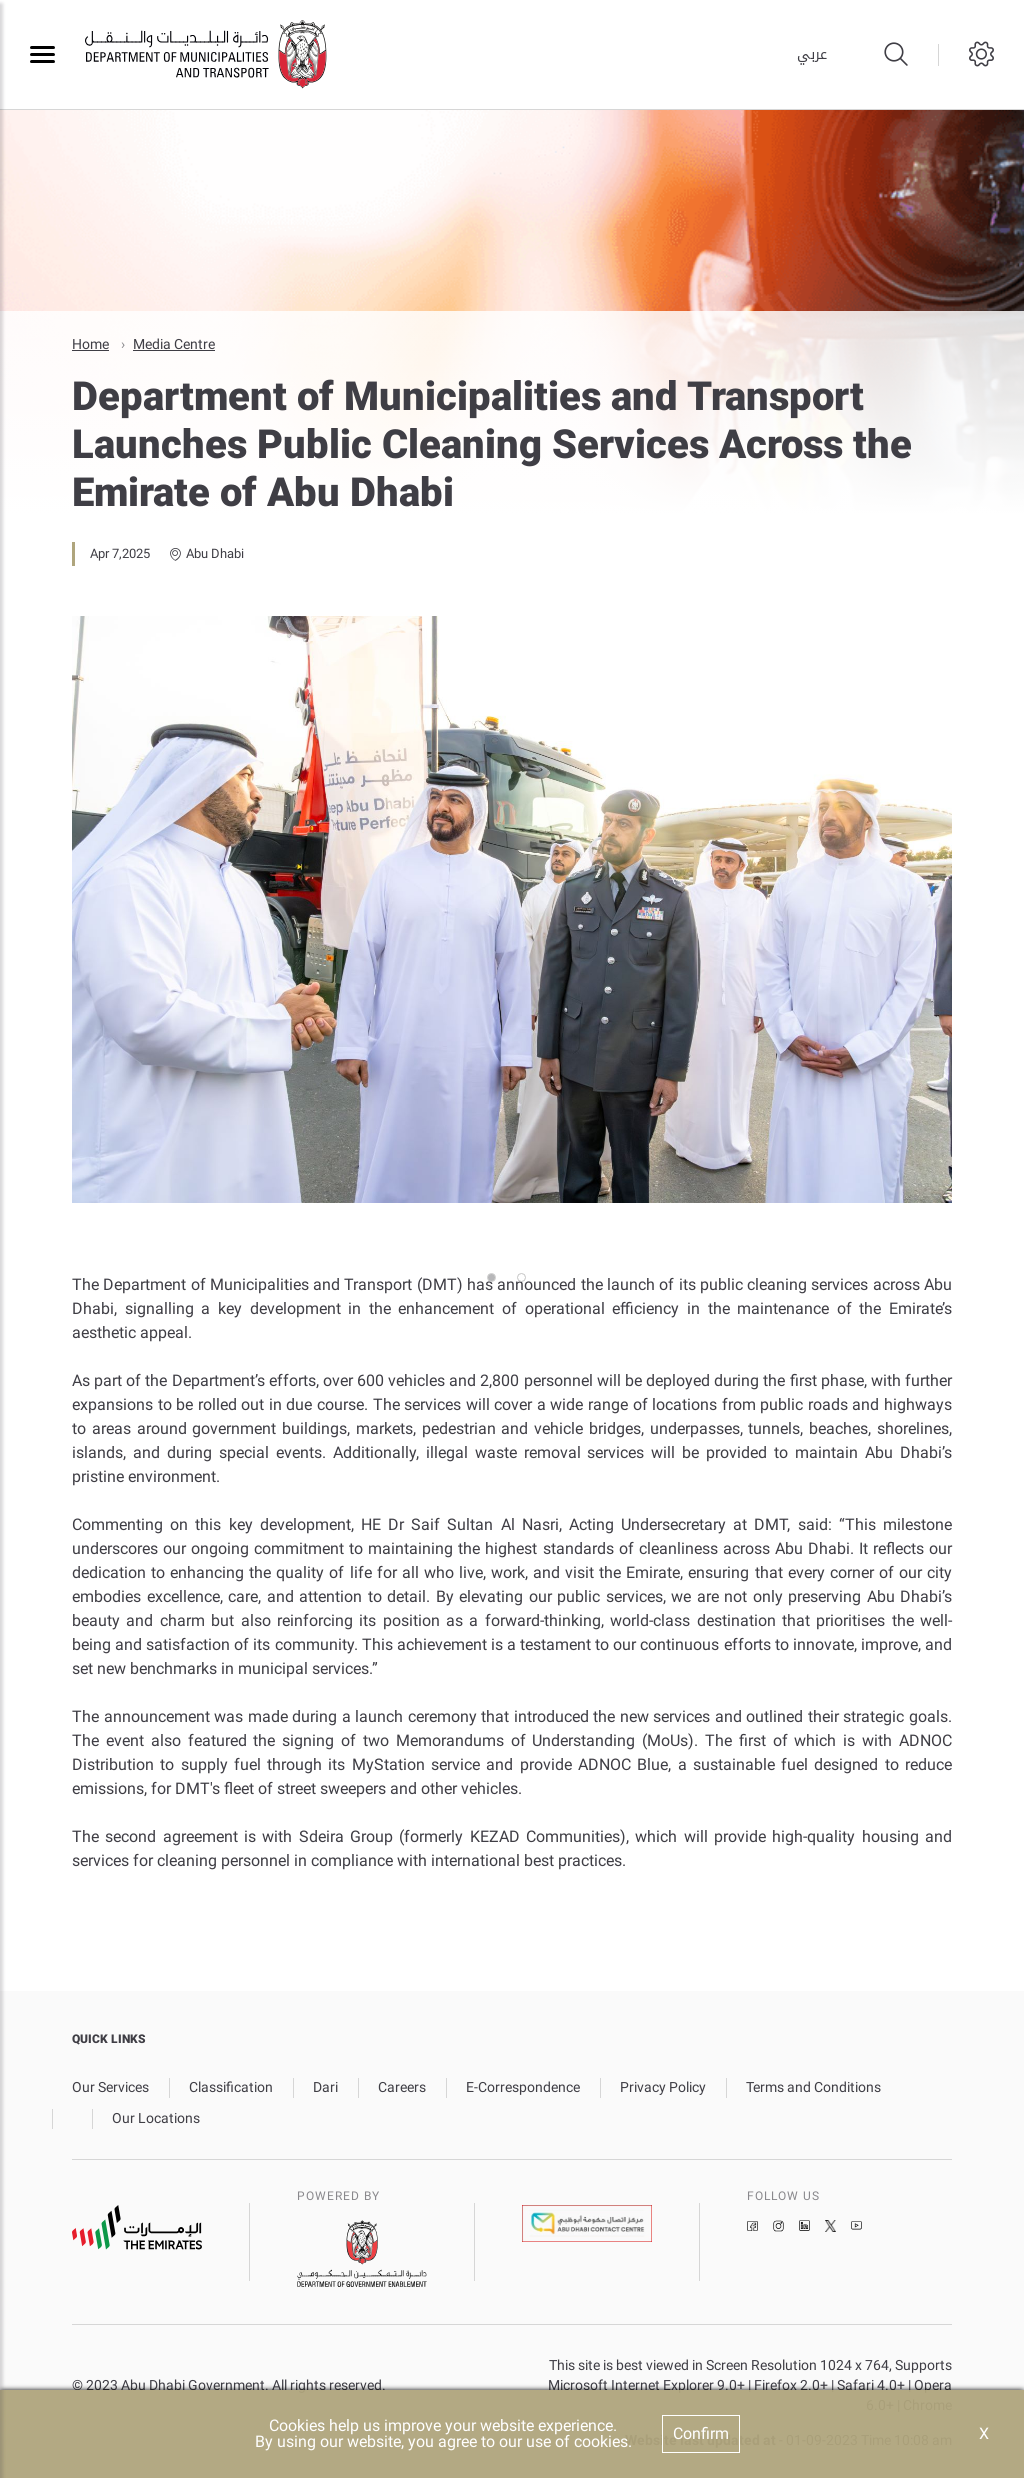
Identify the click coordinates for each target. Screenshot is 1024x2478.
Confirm (701, 2433)
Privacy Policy (663, 2087)
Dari (325, 2087)
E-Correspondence (523, 2087)
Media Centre (174, 344)
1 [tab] (497, 1247)
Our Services (110, 2087)
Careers (402, 2087)
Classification (231, 2087)
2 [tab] (527, 1247)
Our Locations (156, 2118)
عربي (812, 55)
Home (90, 344)
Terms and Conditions (813, 2087)
